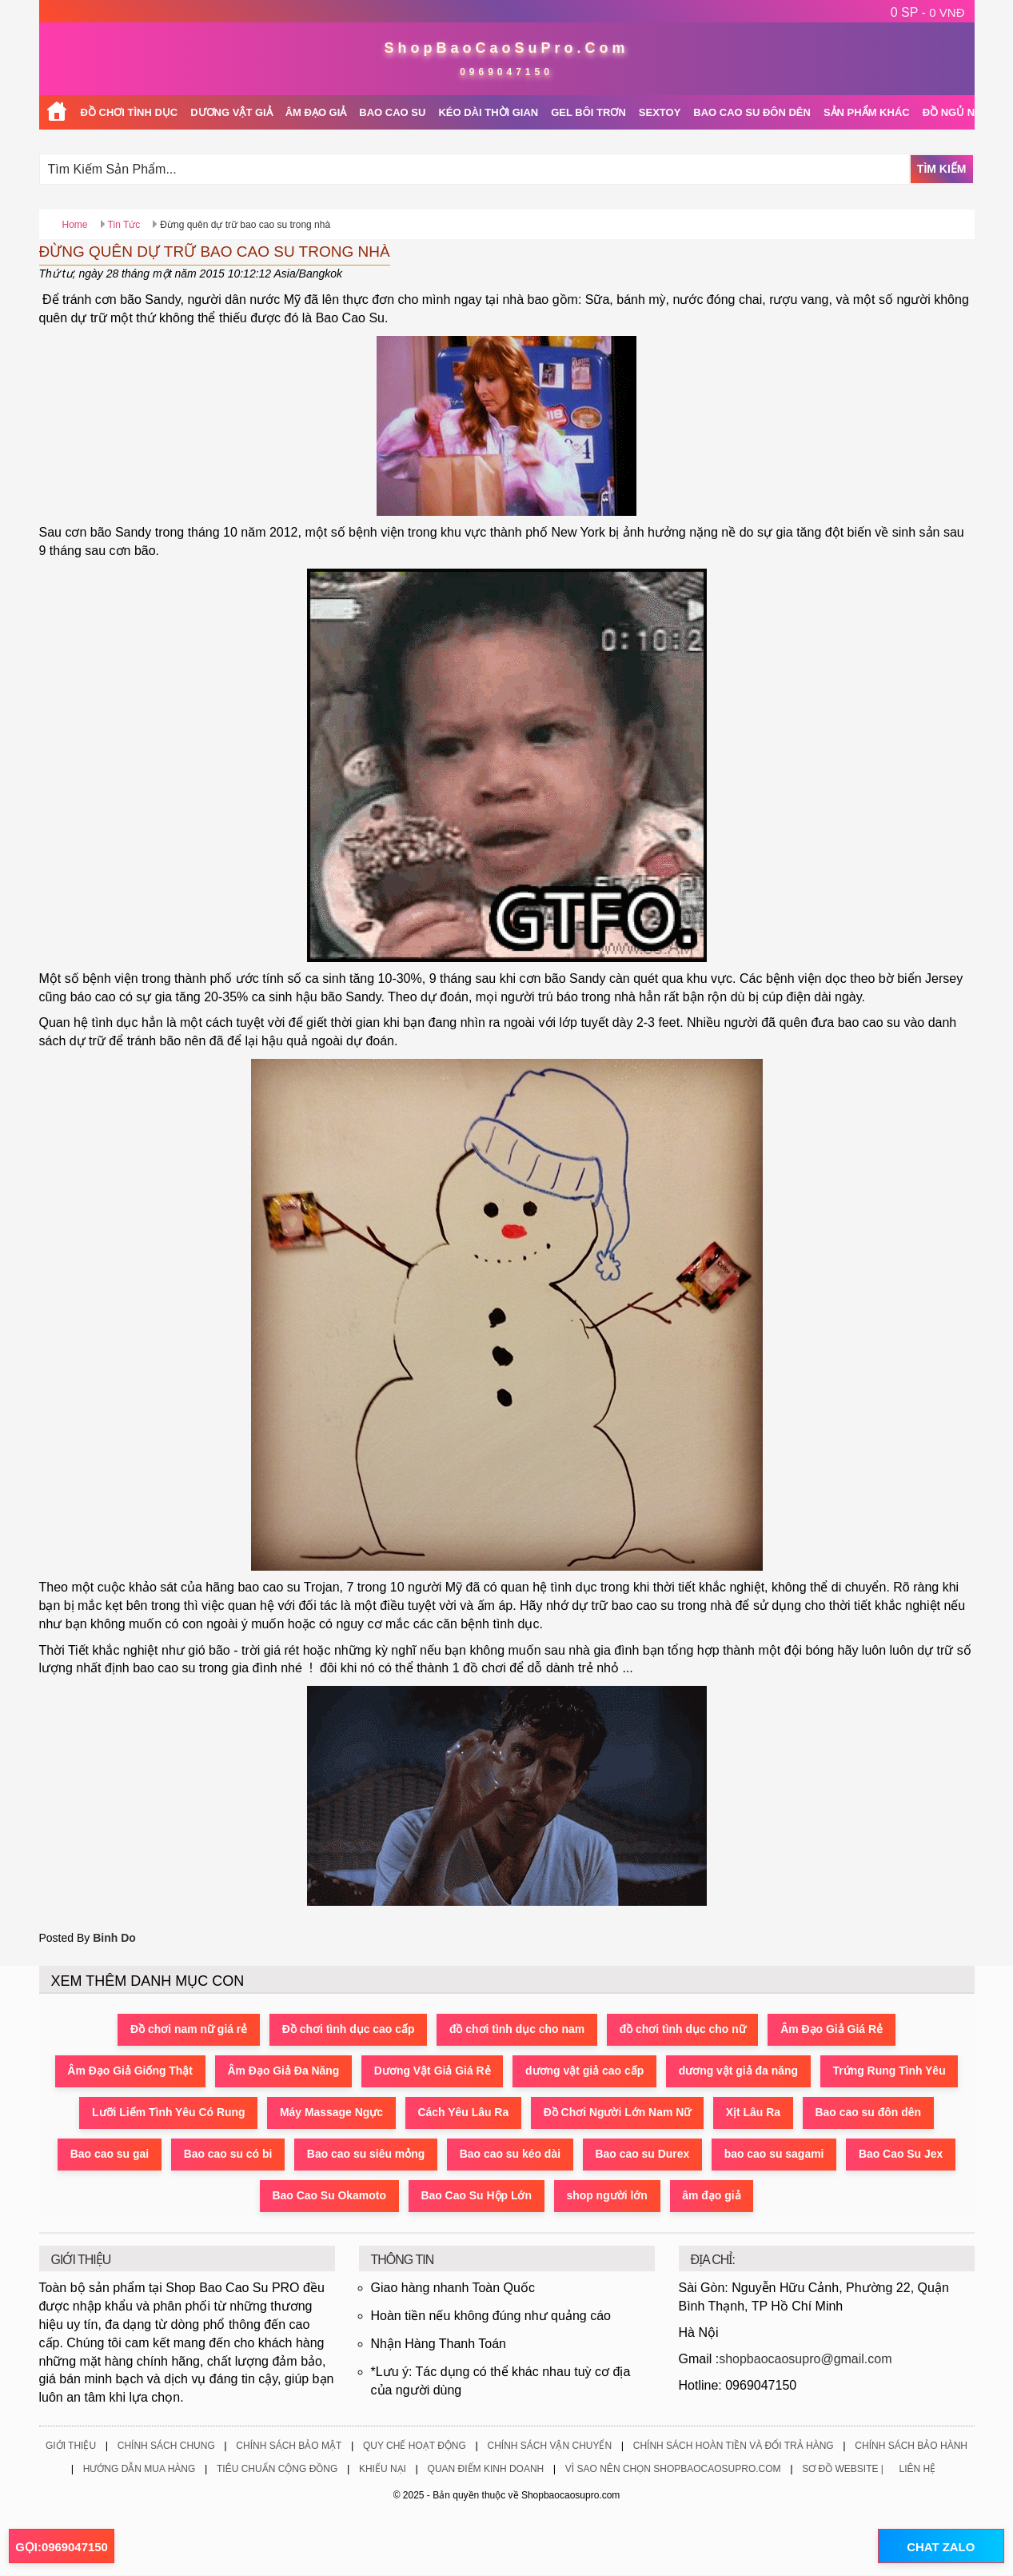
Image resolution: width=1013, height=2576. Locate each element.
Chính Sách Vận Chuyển (549, 2445)
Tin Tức (124, 224)
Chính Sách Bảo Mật (288, 2445)
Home (75, 224)
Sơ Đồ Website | (842, 2468)
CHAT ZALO (940, 2547)
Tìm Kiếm (942, 168)
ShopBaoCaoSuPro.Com (506, 48)
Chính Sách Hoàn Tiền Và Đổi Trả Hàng (733, 2445)
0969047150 (506, 72)
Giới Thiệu (71, 2445)
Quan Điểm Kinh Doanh (486, 2468)
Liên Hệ (917, 2468)
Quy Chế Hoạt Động (414, 2445)
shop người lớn (607, 2196)
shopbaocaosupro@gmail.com (805, 2359)
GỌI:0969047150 (61, 2547)
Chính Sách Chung (166, 2445)
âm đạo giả (713, 2196)
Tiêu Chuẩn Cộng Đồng (277, 2468)
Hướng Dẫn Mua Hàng (139, 2468)
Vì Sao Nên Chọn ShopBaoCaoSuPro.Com (673, 2468)
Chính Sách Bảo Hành (911, 2445)
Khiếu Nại (382, 2468)
